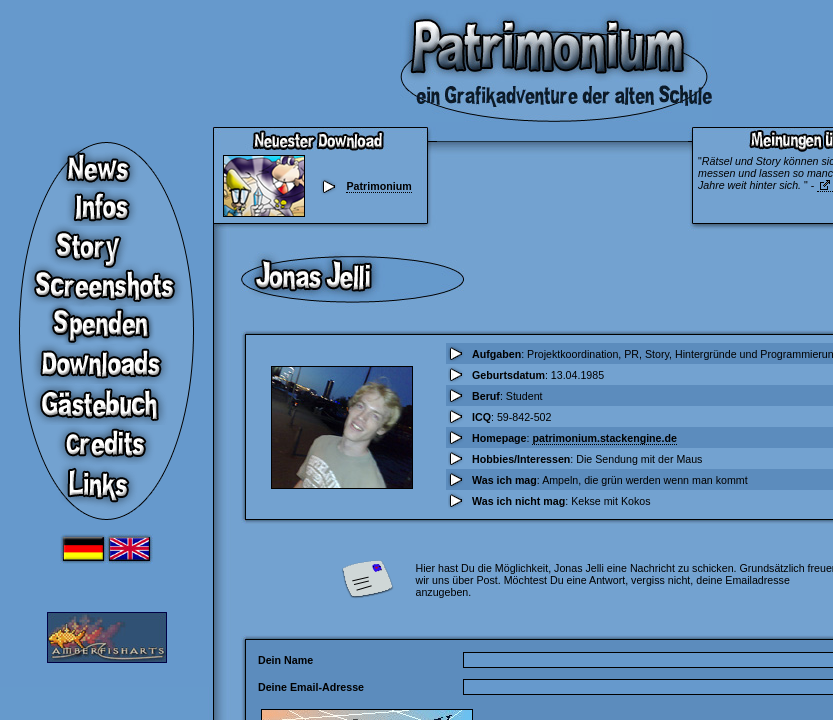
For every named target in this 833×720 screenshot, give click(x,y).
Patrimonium (378, 186)
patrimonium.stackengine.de (604, 438)
